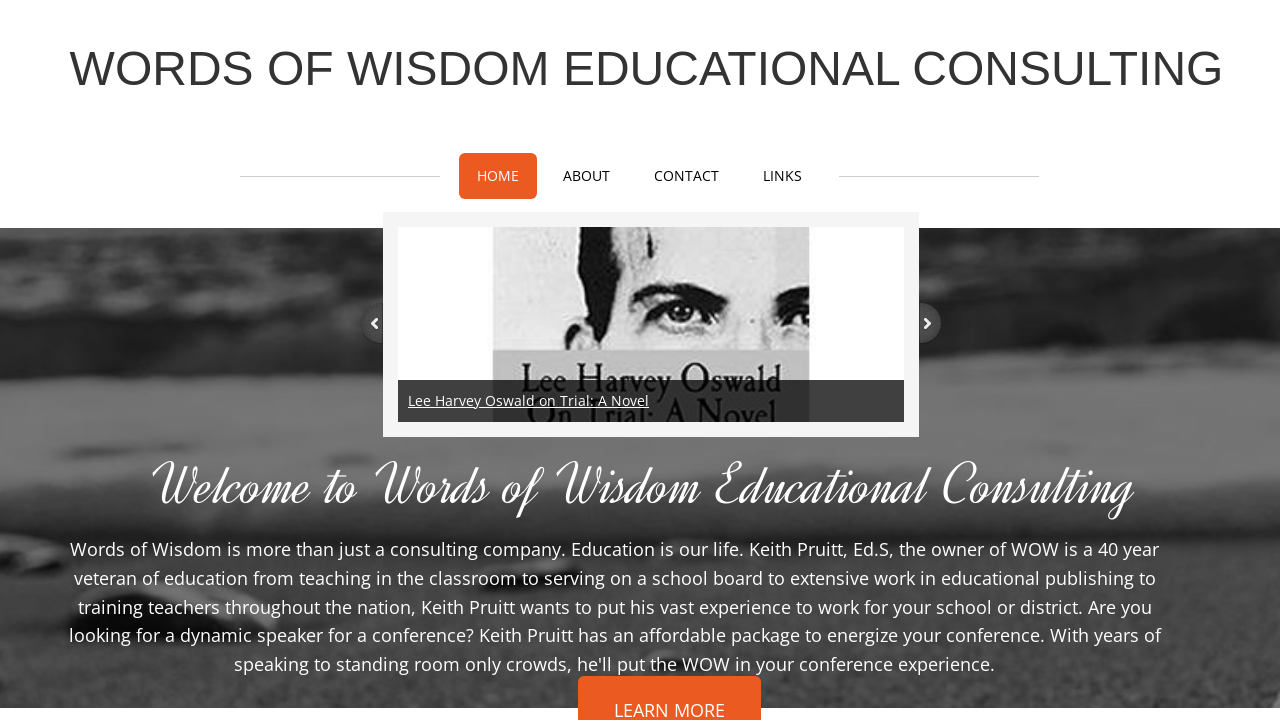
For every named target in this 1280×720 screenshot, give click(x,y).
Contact (686, 175)
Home (498, 175)
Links (782, 175)
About (586, 175)
